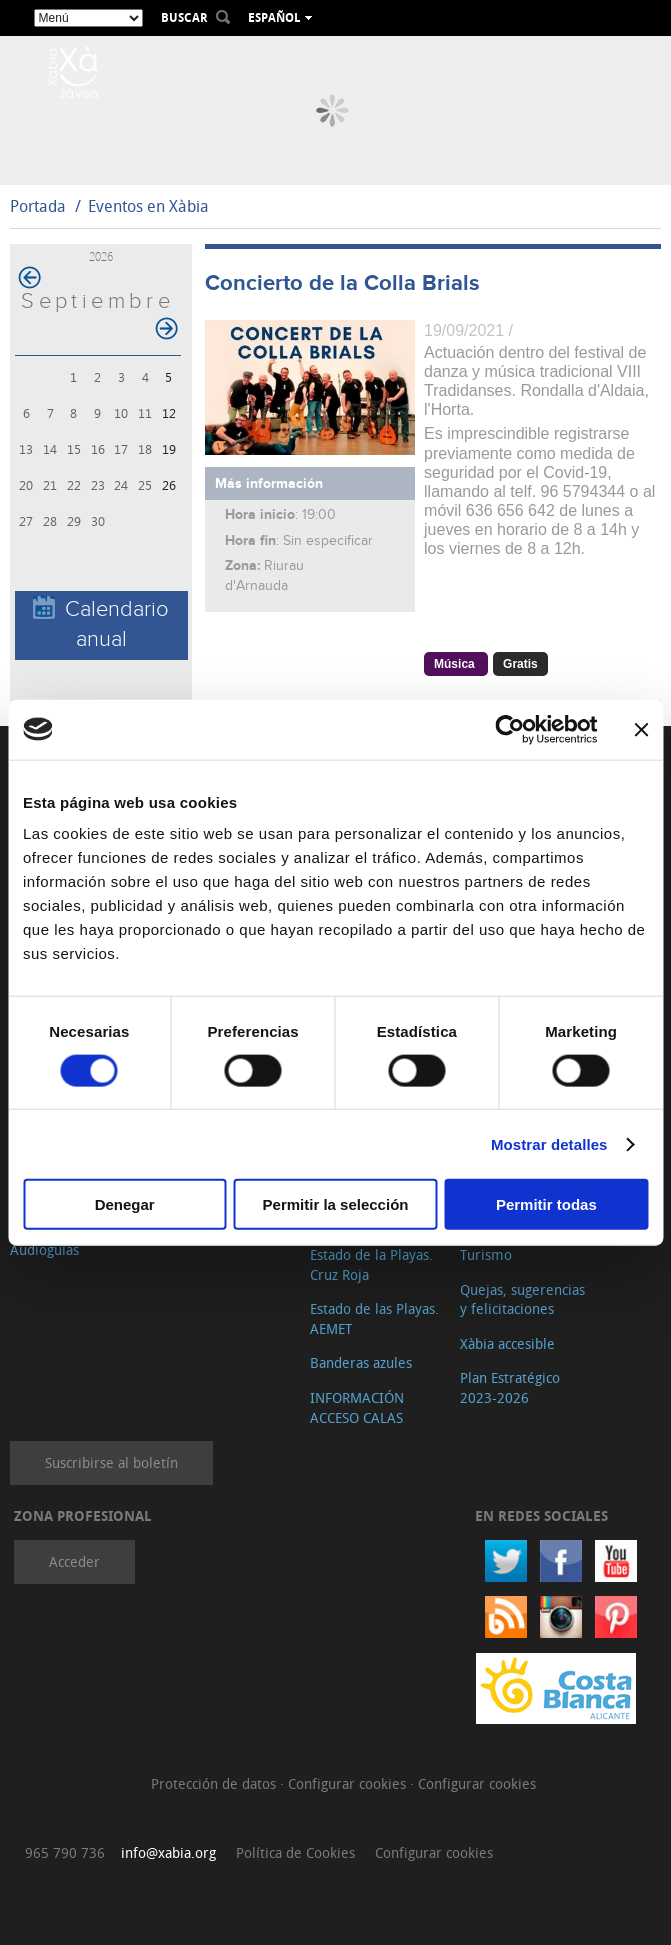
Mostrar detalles (549, 1143)
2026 (101, 256)
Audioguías (44, 1249)
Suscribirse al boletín (111, 1462)
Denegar (125, 1204)
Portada (38, 206)
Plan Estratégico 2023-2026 (510, 1387)
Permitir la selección (336, 1204)
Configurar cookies (349, 1783)
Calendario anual (101, 624)
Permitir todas (546, 1204)
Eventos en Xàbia (148, 206)
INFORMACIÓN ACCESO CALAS (357, 1407)
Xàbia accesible (507, 1343)
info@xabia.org (168, 1852)
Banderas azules (361, 1362)
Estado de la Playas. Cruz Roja (371, 1264)
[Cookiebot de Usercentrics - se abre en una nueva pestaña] (509, 729)
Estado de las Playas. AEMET (374, 1318)
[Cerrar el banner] (641, 729)
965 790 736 (65, 1852)
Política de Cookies (295, 1852)
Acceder (74, 1561)
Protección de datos (215, 1783)
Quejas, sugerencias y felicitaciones (522, 1299)
